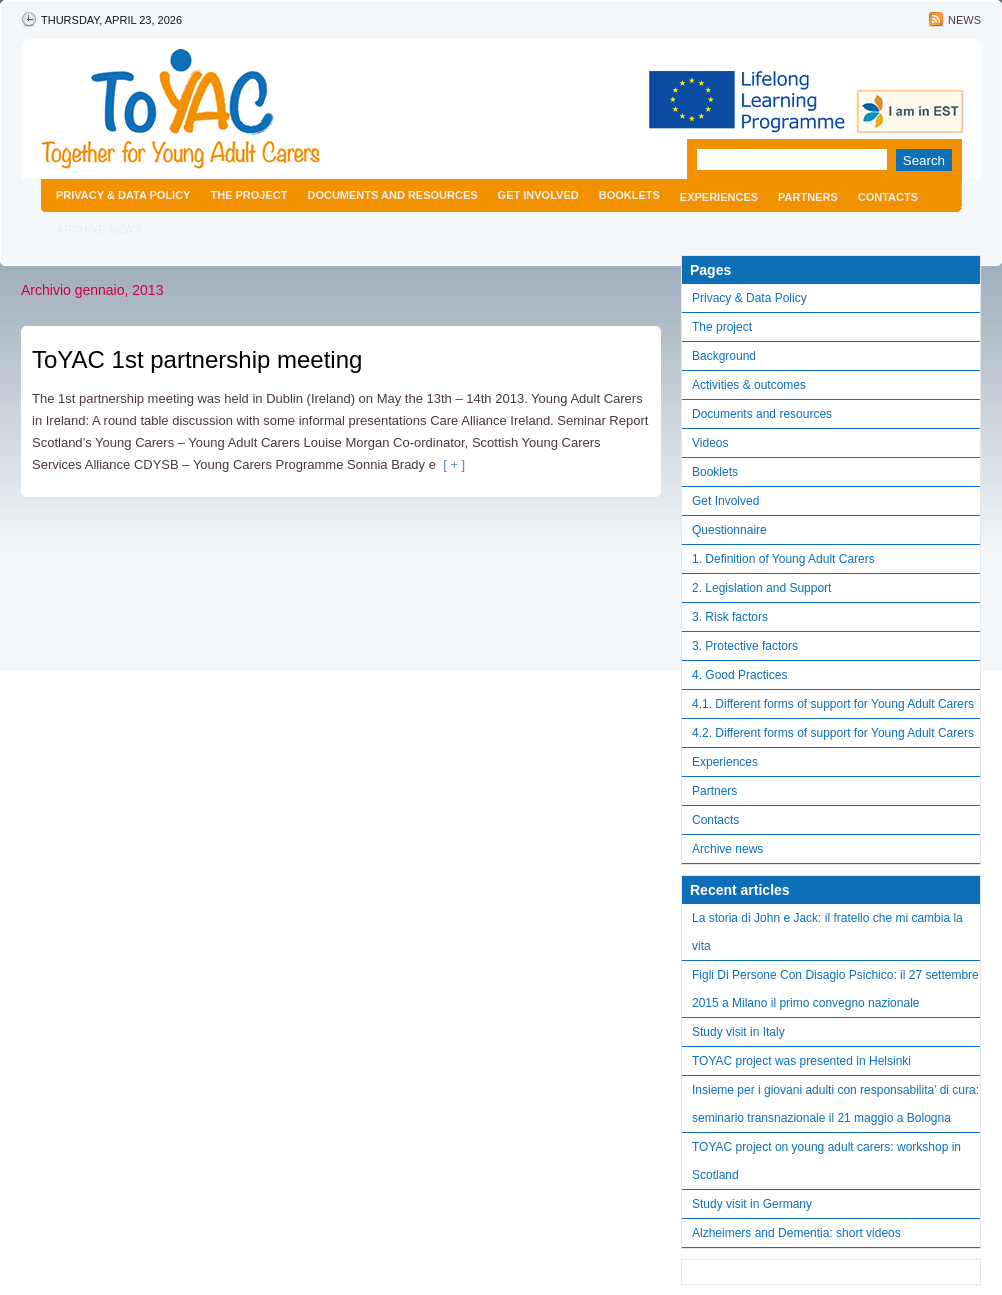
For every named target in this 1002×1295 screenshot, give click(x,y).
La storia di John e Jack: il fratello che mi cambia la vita (827, 932)
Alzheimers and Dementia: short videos (796, 1233)
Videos (710, 443)
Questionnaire (729, 530)
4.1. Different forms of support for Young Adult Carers (833, 704)
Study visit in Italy (738, 1032)
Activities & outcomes (749, 385)
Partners (808, 197)
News (964, 20)
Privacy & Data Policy (123, 195)
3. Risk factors (730, 617)
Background (724, 356)
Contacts (888, 197)
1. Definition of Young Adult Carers (783, 559)
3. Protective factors (745, 646)
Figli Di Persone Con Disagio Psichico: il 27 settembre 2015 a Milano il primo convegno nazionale (835, 989)
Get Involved (538, 195)
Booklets (629, 195)
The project (248, 195)
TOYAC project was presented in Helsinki (801, 1061)
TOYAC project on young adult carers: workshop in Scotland (826, 1161)
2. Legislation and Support (761, 588)
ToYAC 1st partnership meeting (197, 359)
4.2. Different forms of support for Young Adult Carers (833, 733)
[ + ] (450, 464)
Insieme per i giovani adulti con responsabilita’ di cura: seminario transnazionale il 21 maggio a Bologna (835, 1104)
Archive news (99, 229)
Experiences (719, 197)
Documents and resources (392, 195)
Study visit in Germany (752, 1204)
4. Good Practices (739, 675)
